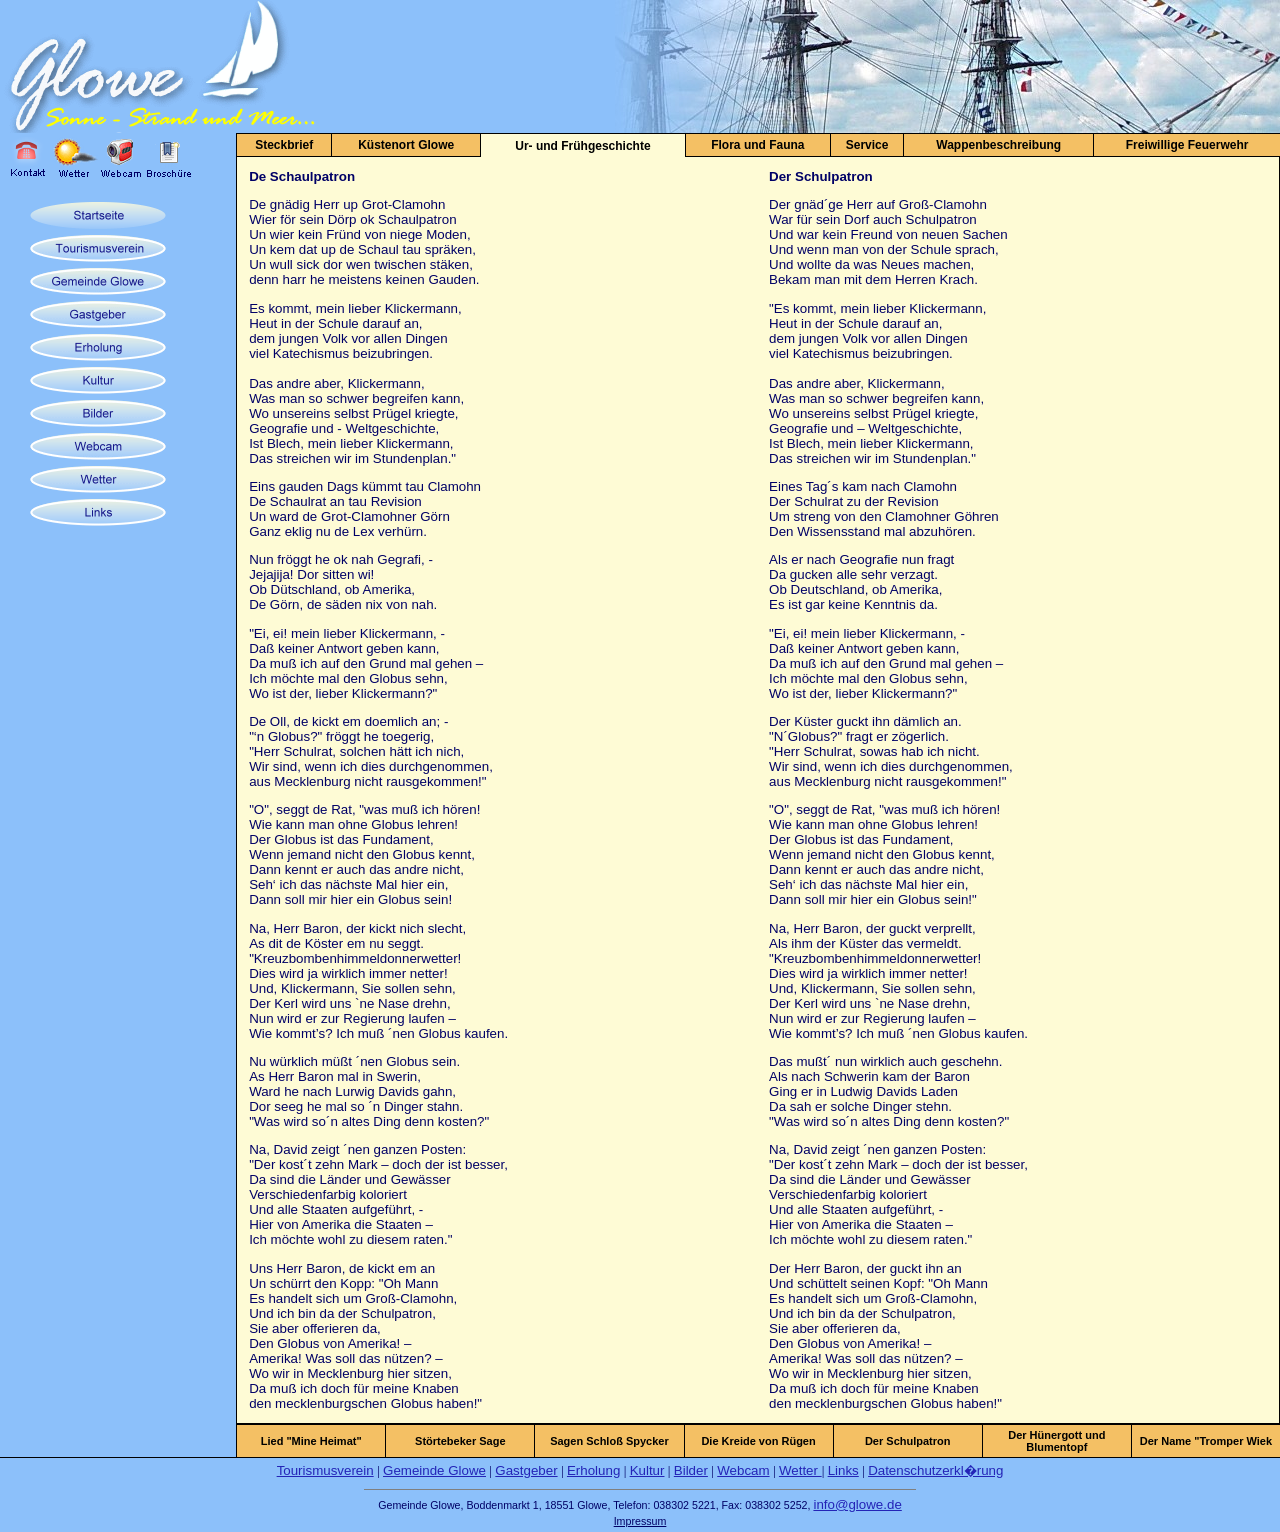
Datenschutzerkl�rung (935, 1470)
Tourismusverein (325, 1470)
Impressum (640, 1521)
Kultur (647, 1470)
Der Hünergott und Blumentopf (1056, 1441)
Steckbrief (284, 145)
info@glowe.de (857, 1504)
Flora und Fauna (757, 145)
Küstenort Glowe (406, 145)
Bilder (691, 1470)
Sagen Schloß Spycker (609, 1441)
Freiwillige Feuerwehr (1187, 145)
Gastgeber (526, 1470)
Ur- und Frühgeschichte (582, 146)
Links (843, 1470)
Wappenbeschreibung (998, 145)
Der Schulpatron (908, 1441)
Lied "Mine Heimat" (311, 1441)
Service (867, 145)
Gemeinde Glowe (434, 1470)
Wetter (800, 1470)
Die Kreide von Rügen (758, 1441)
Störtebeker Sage (460, 1441)
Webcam (743, 1470)
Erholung (593, 1470)
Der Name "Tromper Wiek (1206, 1441)
